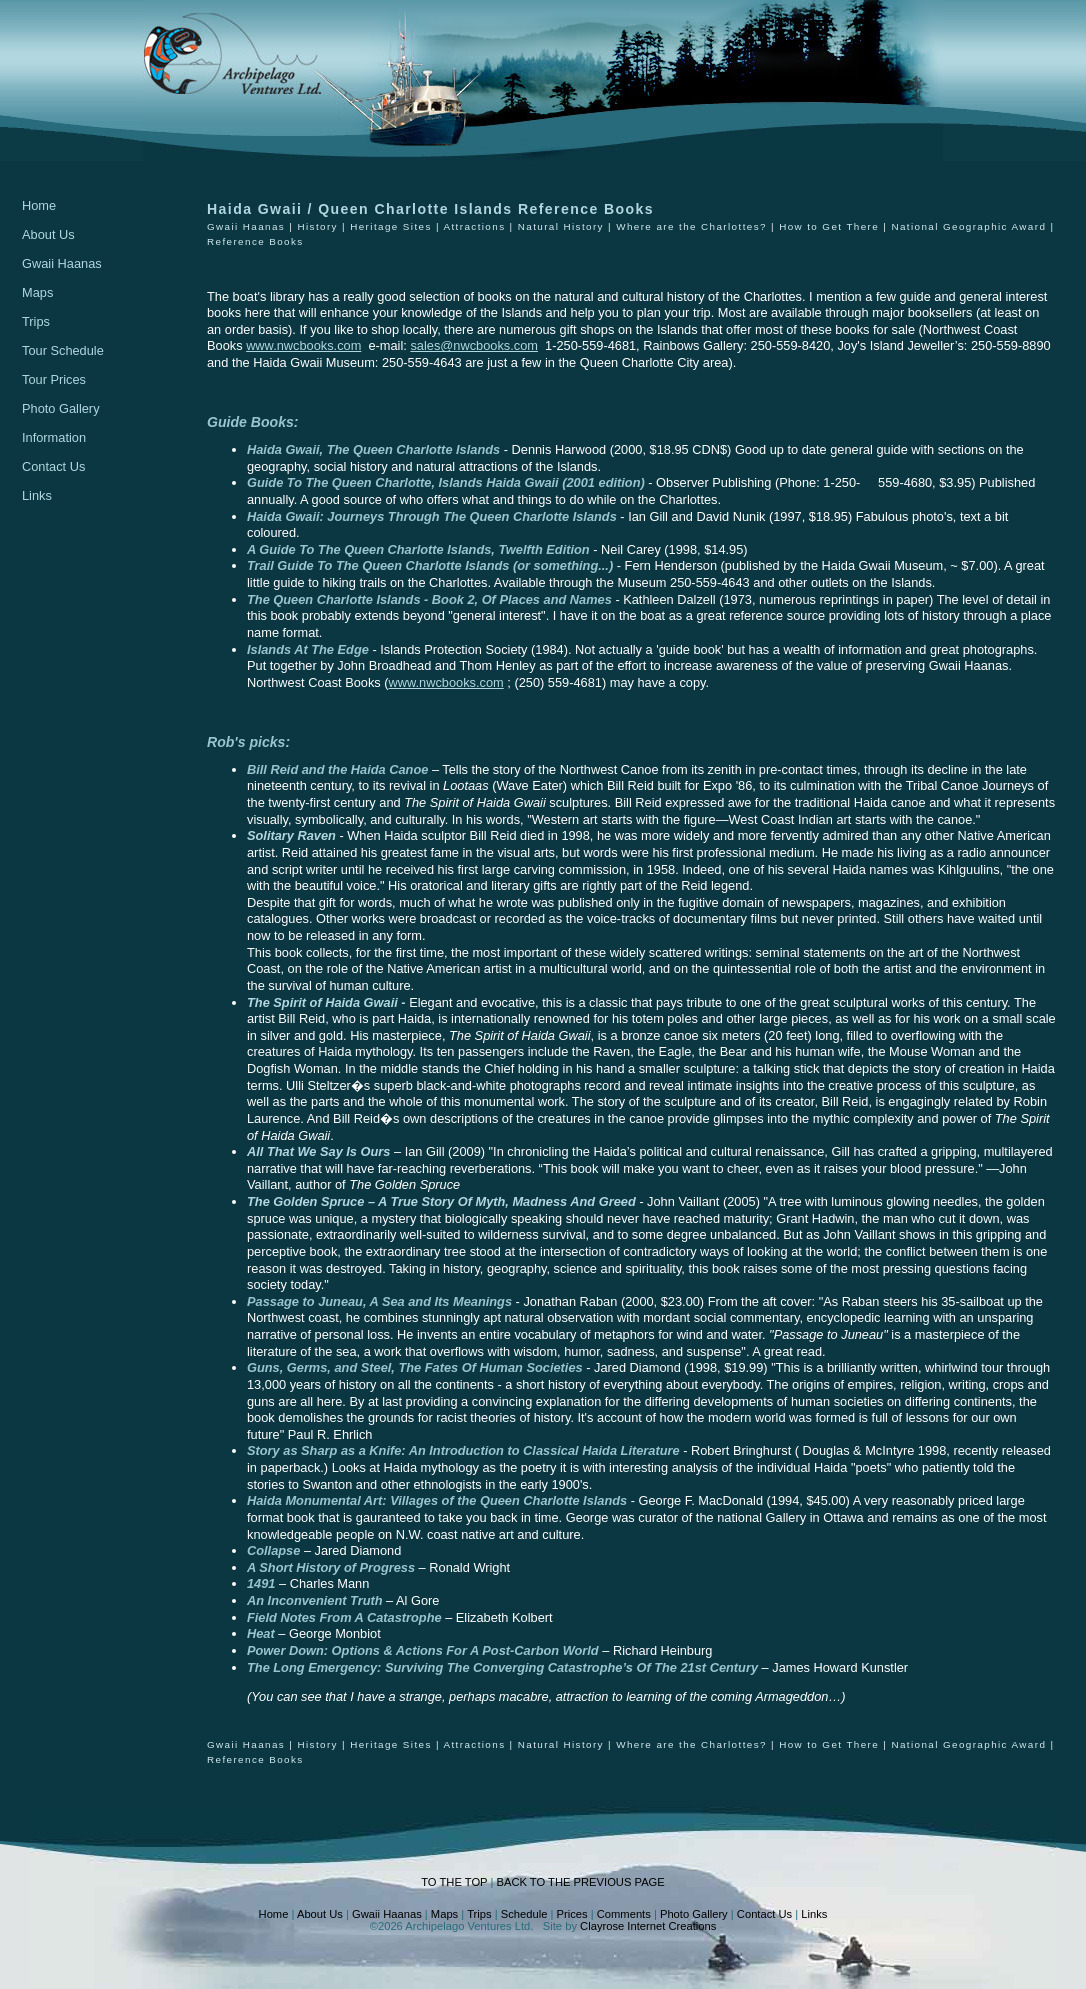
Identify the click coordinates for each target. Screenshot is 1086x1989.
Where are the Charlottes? (691, 226)
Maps (37, 292)
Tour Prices (54, 379)
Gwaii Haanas (62, 263)
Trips (36, 321)
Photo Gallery (61, 408)
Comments (624, 1914)
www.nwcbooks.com (303, 345)
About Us (48, 234)
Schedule (524, 1914)
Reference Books (255, 241)
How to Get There (829, 226)
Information (54, 437)
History (317, 226)
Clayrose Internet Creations (648, 1926)
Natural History (561, 226)
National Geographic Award (968, 226)
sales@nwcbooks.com (474, 345)
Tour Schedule (63, 350)
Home (39, 205)
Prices (572, 1914)
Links (37, 495)
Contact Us (53, 466)
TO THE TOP (454, 1882)
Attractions (474, 226)
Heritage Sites (391, 226)
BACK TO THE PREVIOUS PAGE (580, 1882)
